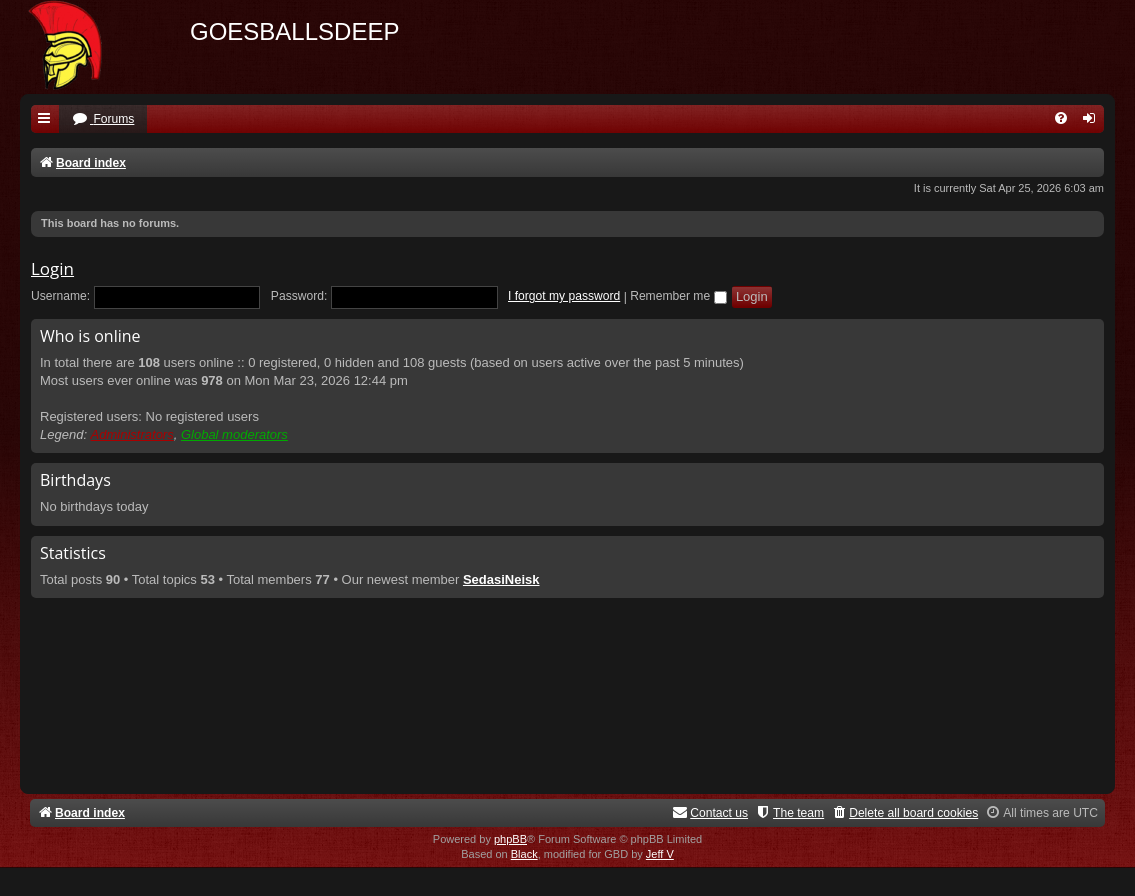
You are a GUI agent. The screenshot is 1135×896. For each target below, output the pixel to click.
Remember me (678, 296)
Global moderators (234, 434)
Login (52, 268)
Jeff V (660, 854)
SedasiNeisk (501, 579)
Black (524, 854)
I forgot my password (564, 296)
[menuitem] (103, 119)
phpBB (510, 839)
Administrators (132, 434)
